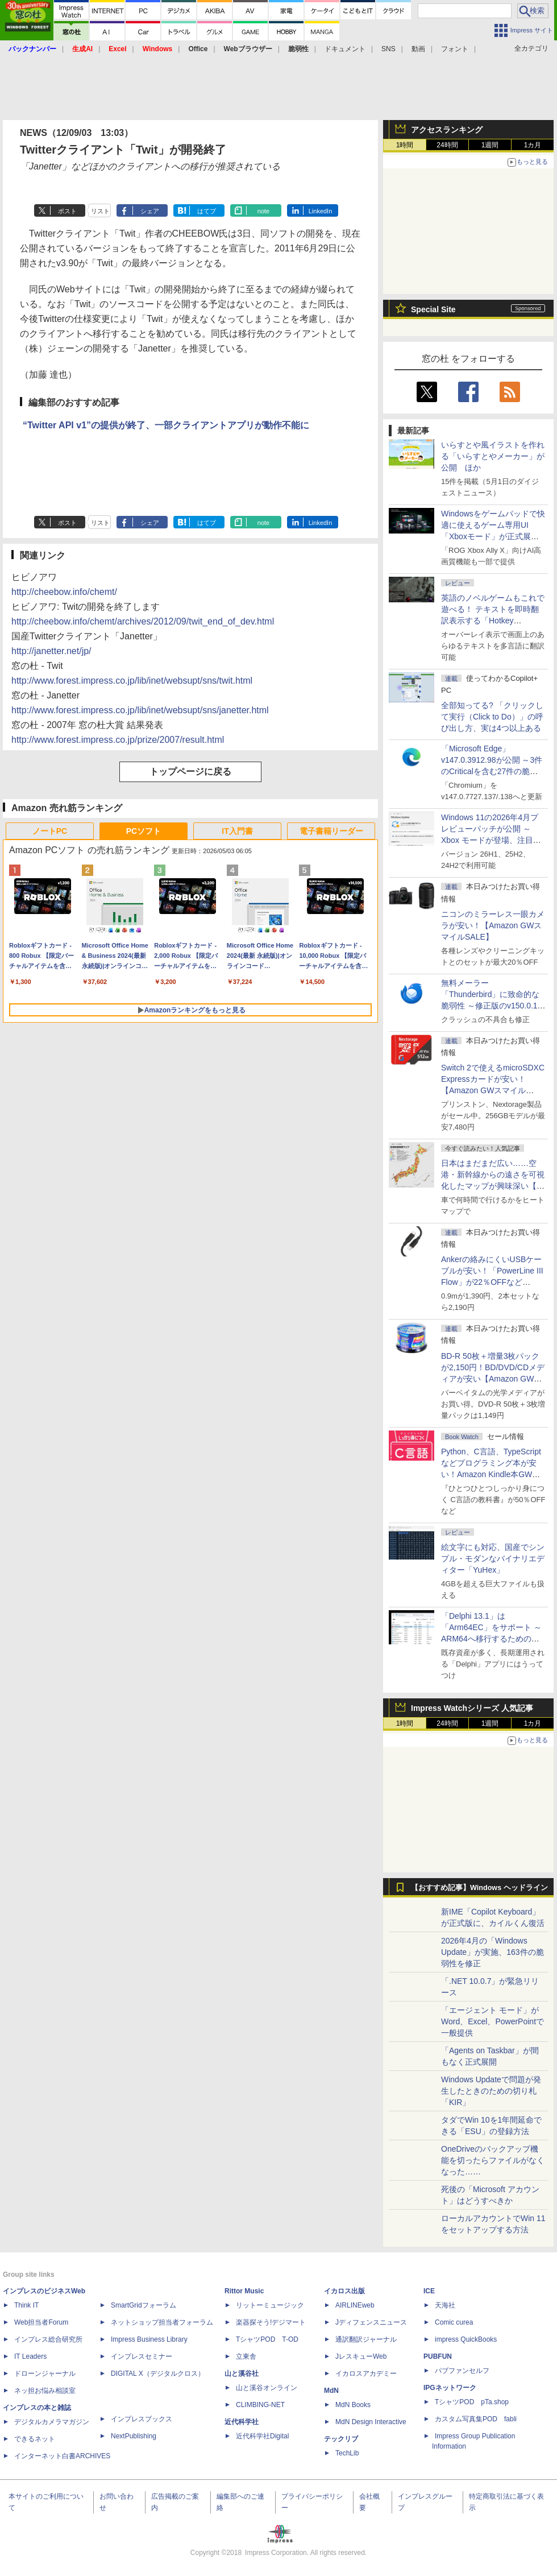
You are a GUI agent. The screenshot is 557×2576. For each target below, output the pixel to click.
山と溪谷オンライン (266, 2388)
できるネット (34, 2439)
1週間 (490, 145)
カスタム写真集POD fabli (476, 2419)
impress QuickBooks (466, 2339)
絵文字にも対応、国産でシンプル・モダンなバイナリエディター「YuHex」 (492, 1558)
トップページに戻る (190, 771)
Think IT (26, 2305)
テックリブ (341, 2439)
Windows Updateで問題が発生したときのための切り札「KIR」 (491, 2091)
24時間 (447, 145)
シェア (149, 211)
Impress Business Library (149, 2339)
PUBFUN (437, 2356)
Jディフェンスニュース (371, 2322)
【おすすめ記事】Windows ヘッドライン (479, 1888)
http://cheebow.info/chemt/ (64, 592)
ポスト (67, 211)
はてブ (206, 211)
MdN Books (353, 2405)
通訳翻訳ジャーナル (366, 2339)
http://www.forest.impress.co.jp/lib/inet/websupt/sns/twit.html (131, 680)
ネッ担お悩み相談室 (45, 2391)
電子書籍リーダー (331, 831)
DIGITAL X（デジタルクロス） (158, 2373)
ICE (429, 2291)
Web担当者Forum (41, 2322)
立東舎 (246, 2356)
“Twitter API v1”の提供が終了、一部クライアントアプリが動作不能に (166, 425)
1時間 (405, 145)
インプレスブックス (141, 2419)
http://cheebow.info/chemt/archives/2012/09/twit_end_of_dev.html (142, 621)
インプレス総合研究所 (48, 2339)
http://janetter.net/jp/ (51, 651)
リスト (100, 211)
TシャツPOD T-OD (267, 2339)
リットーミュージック (270, 2305)
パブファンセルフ (462, 2371)
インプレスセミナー (141, 2356)
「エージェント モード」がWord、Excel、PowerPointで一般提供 (492, 2021)
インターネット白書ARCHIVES (62, 2456)
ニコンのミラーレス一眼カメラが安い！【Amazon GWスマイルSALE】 (492, 925)
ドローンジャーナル (45, 2373)
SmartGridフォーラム (143, 2305)
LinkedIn (320, 211)
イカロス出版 (344, 2291)
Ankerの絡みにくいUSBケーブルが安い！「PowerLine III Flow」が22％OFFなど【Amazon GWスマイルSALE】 (492, 1282)
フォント (454, 49)
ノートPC (49, 831)
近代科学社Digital (262, 2436)
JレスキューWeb (360, 2356)
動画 (418, 49)
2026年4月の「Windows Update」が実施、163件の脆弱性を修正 (492, 1952)
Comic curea (454, 2322)
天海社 (445, 2305)
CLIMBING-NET (260, 2405)
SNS (388, 49)
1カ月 (533, 145)
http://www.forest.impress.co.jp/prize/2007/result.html (117, 740)
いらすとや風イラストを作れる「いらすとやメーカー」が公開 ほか (492, 456)
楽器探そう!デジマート (271, 2322)
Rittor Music (244, 2291)
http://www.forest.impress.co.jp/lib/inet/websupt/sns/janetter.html (140, 710)
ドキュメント (345, 49)
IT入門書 (237, 831)
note (263, 211)
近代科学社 (242, 2422)
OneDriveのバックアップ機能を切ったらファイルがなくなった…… (492, 2160)
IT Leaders (30, 2356)
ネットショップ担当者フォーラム (162, 2322)
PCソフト (143, 831)
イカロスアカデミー (366, 2373)
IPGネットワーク (449, 2388)
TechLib (347, 2453)
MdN (331, 2391)
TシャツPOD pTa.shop (472, 2402)
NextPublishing (133, 2436)
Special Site (433, 309)
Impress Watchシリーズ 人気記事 (472, 1708)
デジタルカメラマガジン (51, 2422)
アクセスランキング (447, 129)
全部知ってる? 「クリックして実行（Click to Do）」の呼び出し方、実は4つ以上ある (492, 717)
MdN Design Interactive (370, 2422)
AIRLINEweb (355, 2305)
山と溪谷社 (242, 2373)
